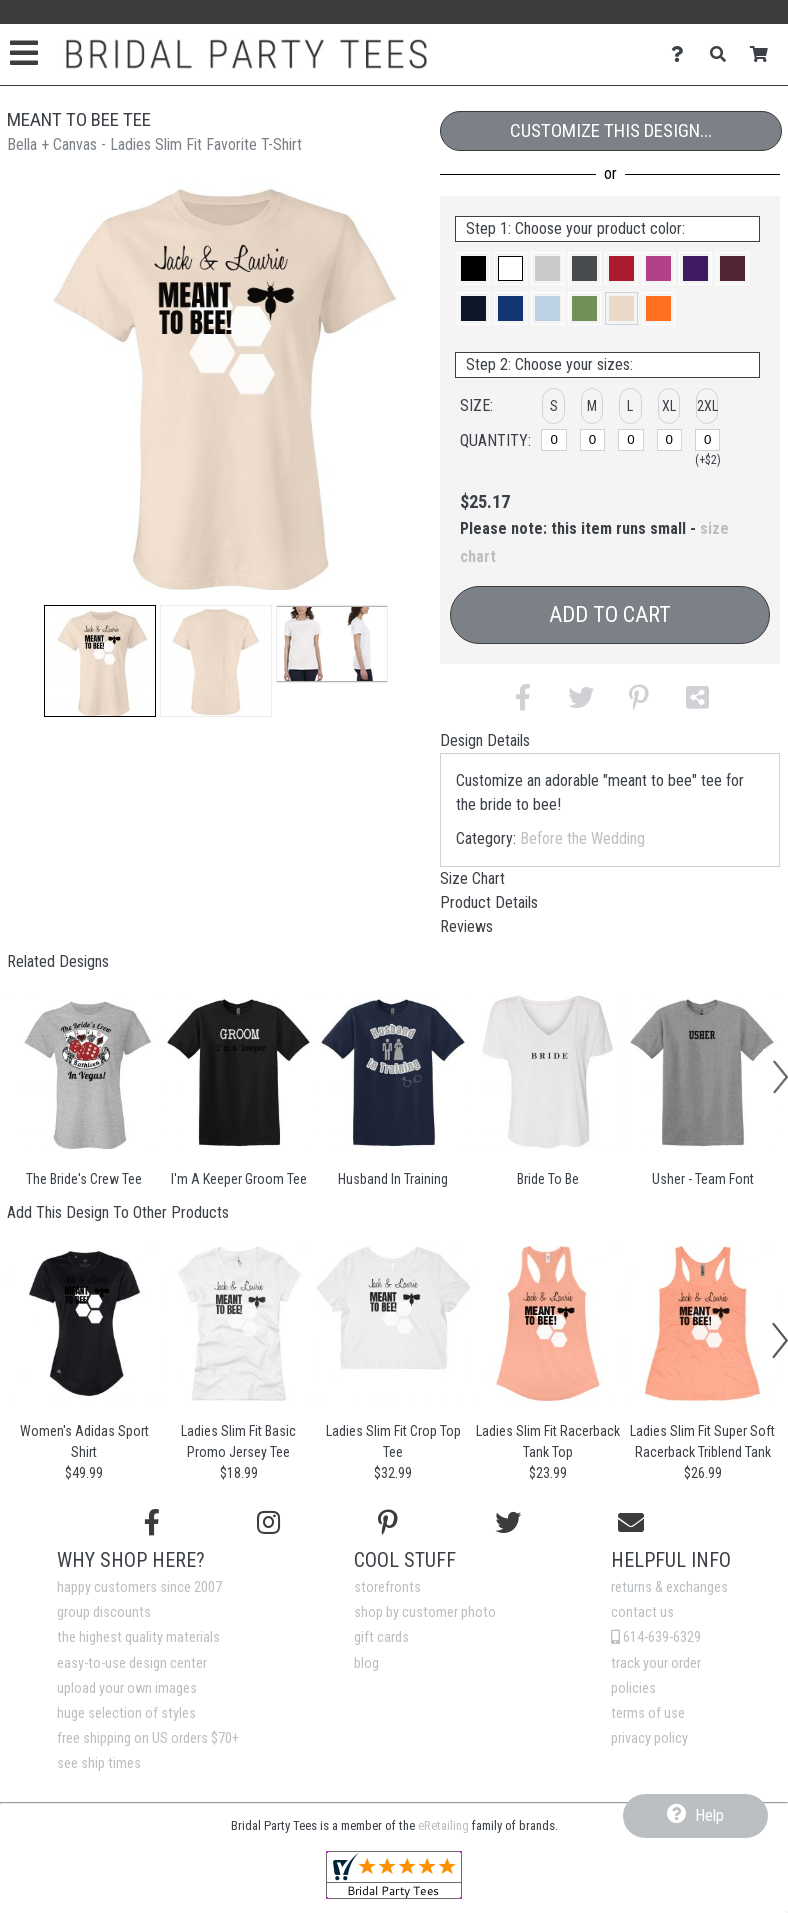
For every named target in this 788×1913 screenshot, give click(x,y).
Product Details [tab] (489, 902)
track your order (656, 1663)
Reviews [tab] (466, 926)
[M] (593, 440)
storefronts (387, 1587)
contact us (642, 1612)
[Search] (723, 54)
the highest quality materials (138, 1637)
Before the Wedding (582, 838)
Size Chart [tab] (472, 878)
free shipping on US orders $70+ (148, 1738)
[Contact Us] (682, 54)
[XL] (670, 440)
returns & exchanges (669, 1587)
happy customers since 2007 (139, 1587)
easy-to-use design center (132, 1663)
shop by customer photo (425, 1612)
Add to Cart (610, 614)
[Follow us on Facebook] (152, 1523)
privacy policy (649, 1738)
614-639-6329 (656, 1637)
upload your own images (127, 1688)
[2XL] (708, 440)
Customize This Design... (611, 130)
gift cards (381, 1637)
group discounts (104, 1612)
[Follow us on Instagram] (268, 1523)
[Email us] (631, 1523)
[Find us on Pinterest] (388, 1523)
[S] (554, 440)
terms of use (648, 1713)
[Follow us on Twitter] (508, 1523)
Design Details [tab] (485, 740)
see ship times (99, 1763)
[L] (631, 440)
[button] (100, 661)
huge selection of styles (126, 1713)
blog (366, 1663)
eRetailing (443, 1825)
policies (633, 1688)
